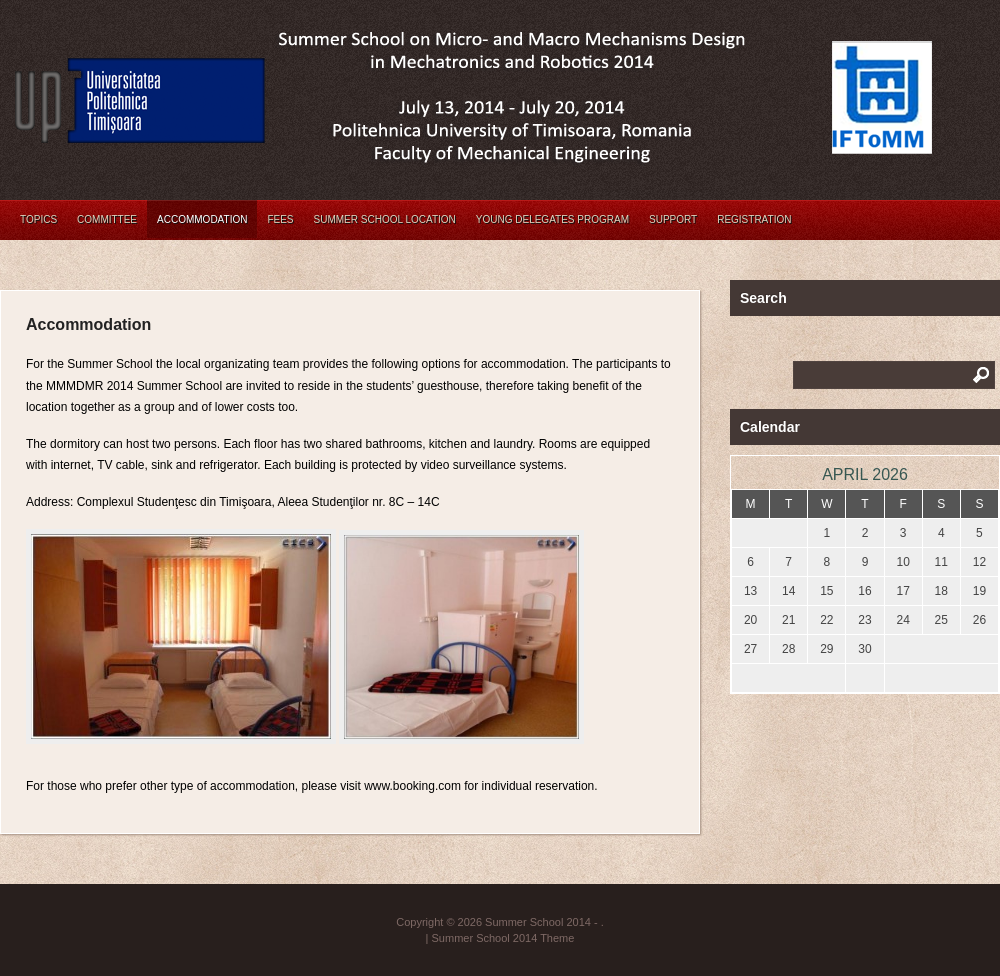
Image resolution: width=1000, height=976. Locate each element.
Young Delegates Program (552, 219)
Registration (754, 219)
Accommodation (202, 219)
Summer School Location (385, 219)
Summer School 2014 (538, 922)
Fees (280, 219)
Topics (38, 219)
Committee (107, 219)
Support (673, 219)
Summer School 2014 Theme (503, 938)
